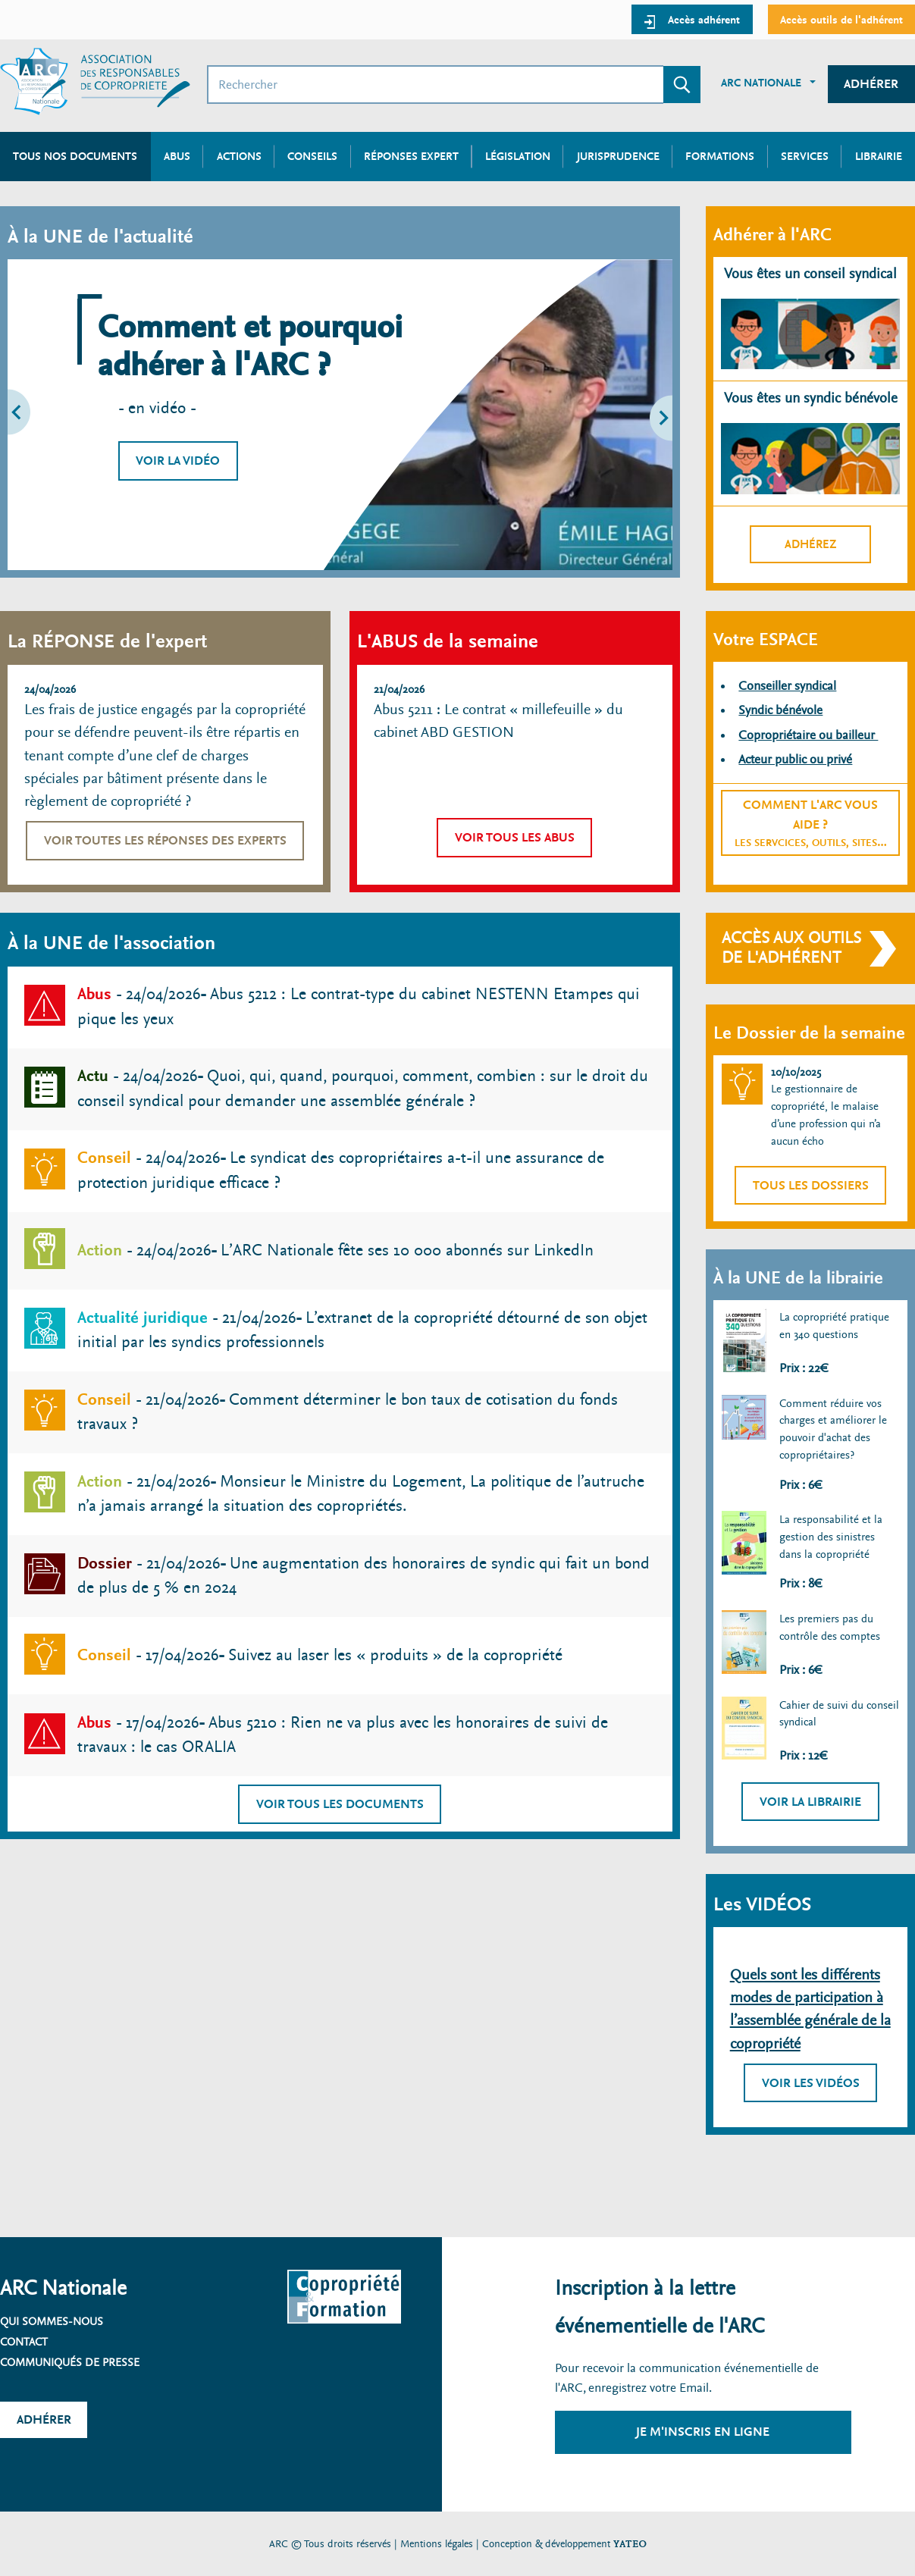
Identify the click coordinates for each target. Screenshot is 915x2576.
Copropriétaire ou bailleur (808, 735)
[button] (48, 414)
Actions (239, 156)
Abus (177, 156)
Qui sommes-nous (51, 2321)
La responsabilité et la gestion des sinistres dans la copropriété (830, 1536)
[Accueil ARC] (95, 81)
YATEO (630, 2543)
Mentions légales (436, 2543)
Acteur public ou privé (795, 759)
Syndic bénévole (780, 710)
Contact (24, 2342)
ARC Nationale (761, 82)
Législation (517, 156)
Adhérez (811, 544)
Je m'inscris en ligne (702, 2432)
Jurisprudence (618, 156)
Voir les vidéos (811, 2083)
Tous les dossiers (811, 1185)
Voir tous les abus (515, 837)
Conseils (312, 156)
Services (805, 156)
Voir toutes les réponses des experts (165, 840)
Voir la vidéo (178, 461)
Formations (719, 156)
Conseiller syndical (787, 686)
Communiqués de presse (69, 2362)
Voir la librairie (810, 1802)
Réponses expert (411, 156)
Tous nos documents (75, 156)
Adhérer (871, 84)
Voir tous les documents (340, 1804)
